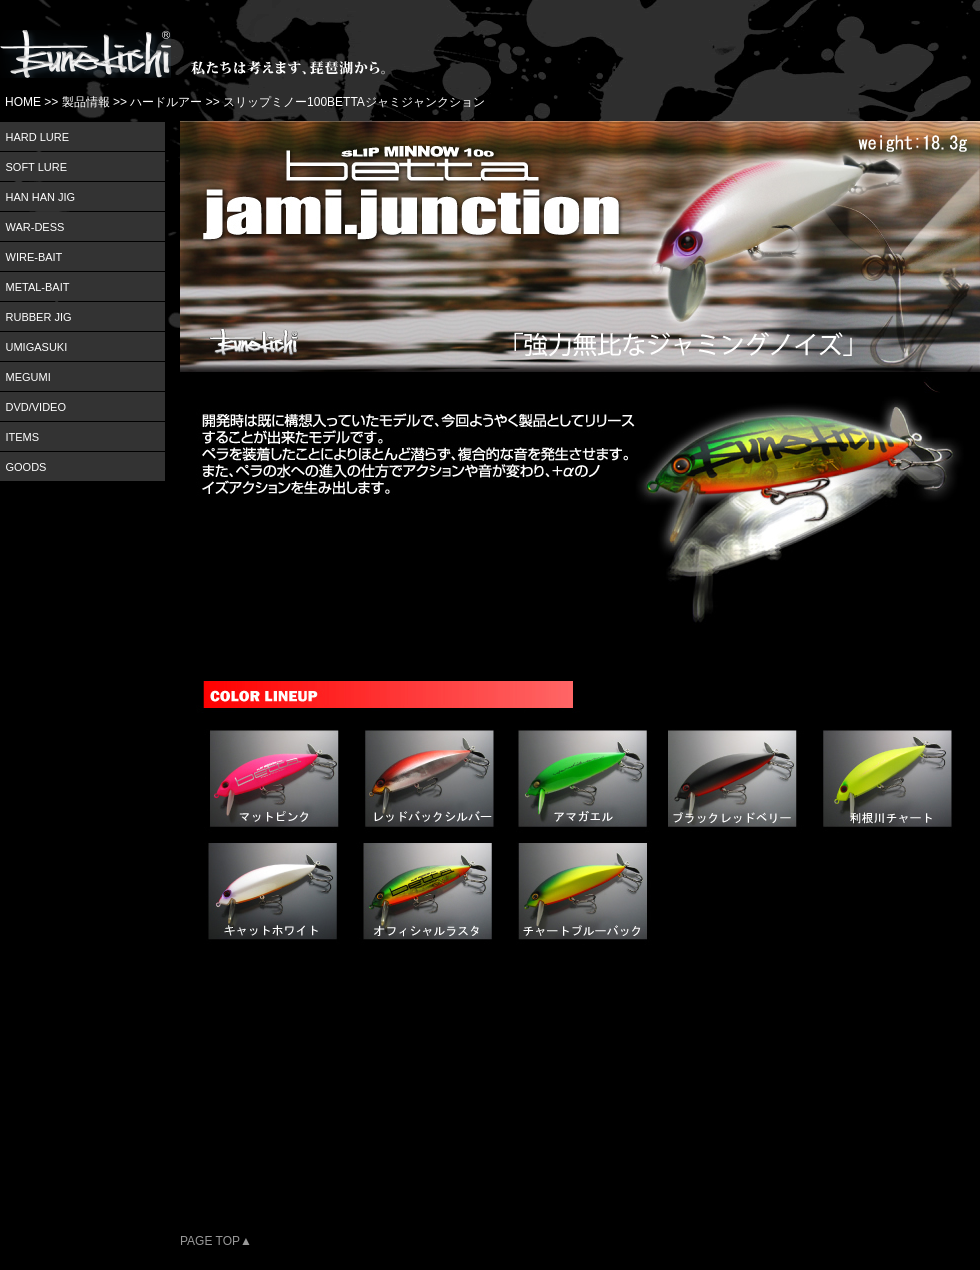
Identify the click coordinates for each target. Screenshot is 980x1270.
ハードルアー (166, 102)
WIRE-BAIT (34, 257)
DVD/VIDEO (36, 407)
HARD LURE (38, 137)
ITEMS (23, 437)
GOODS (26, 467)
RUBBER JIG (39, 317)
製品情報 (86, 102)
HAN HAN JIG (41, 197)
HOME (23, 102)
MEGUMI (28, 377)
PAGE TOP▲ (216, 1241)
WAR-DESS (35, 227)
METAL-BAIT (38, 287)
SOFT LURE (37, 167)
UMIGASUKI (37, 347)
